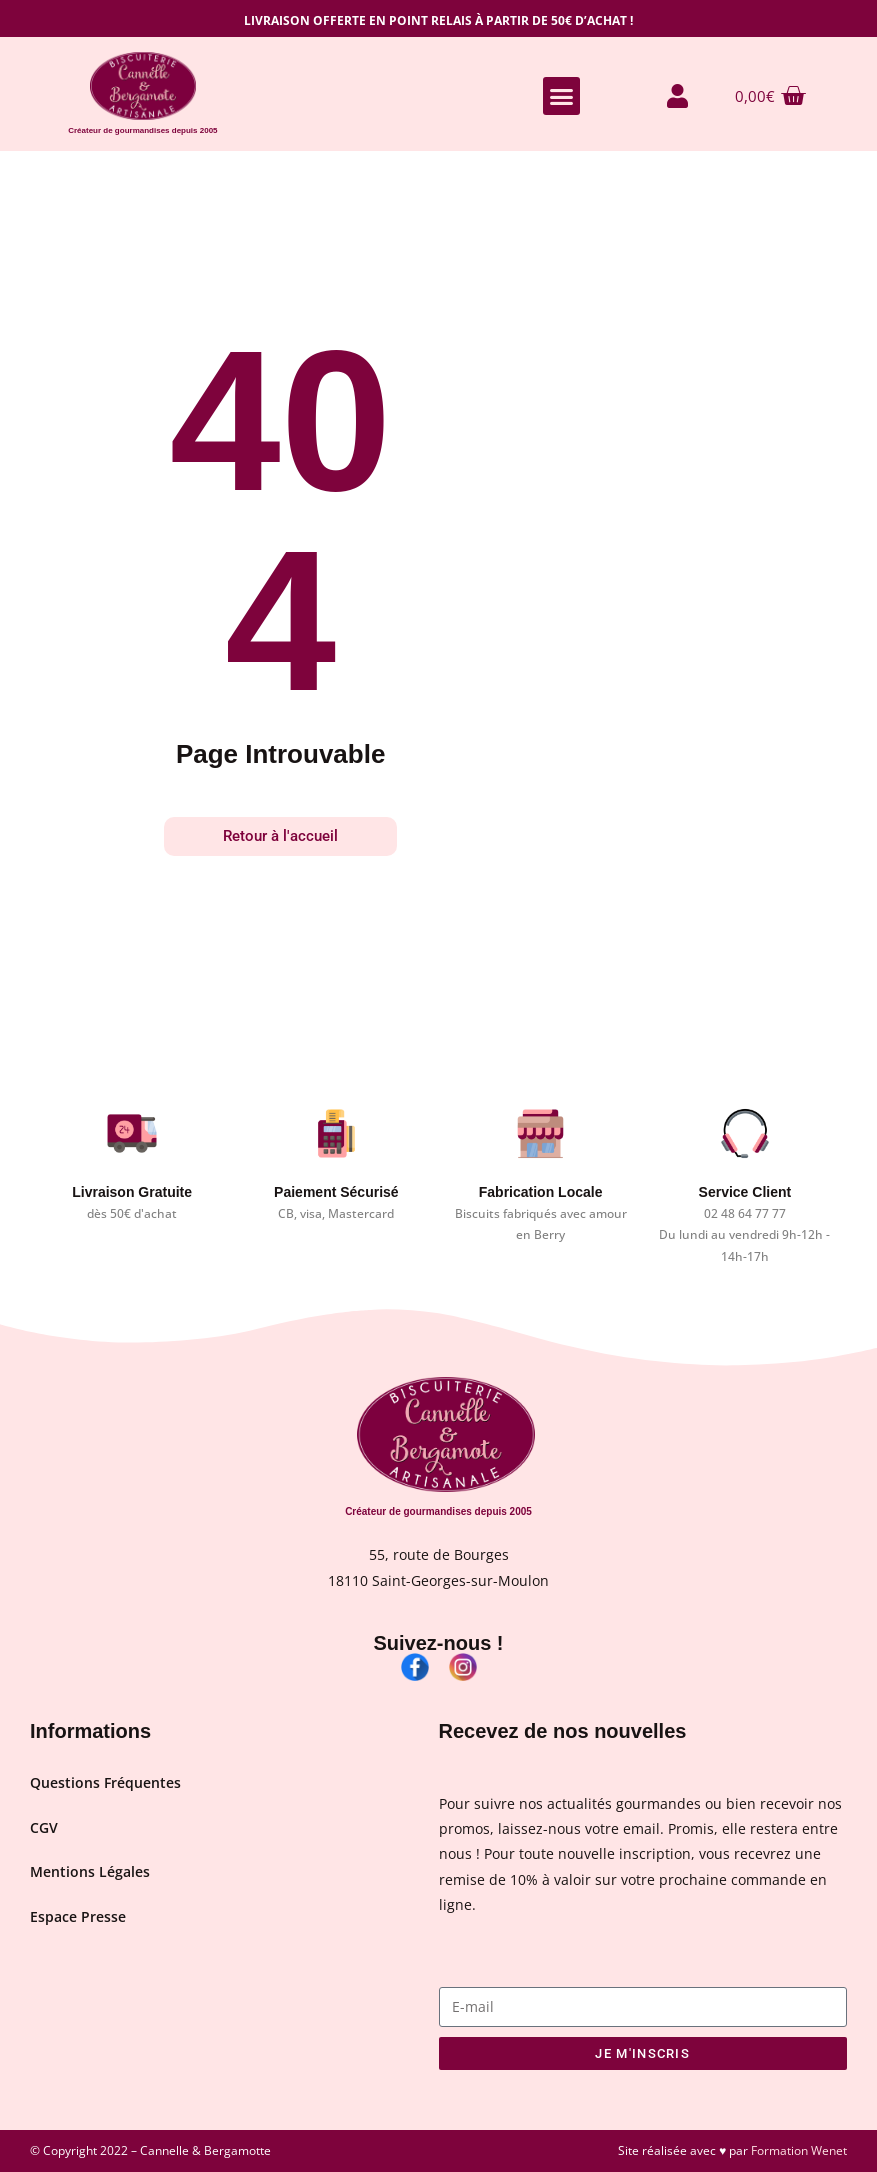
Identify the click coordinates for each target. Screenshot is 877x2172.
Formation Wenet (799, 2150)
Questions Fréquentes (105, 1783)
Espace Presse (78, 1921)
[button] (562, 96)
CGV (44, 1829)
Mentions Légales (90, 1875)
